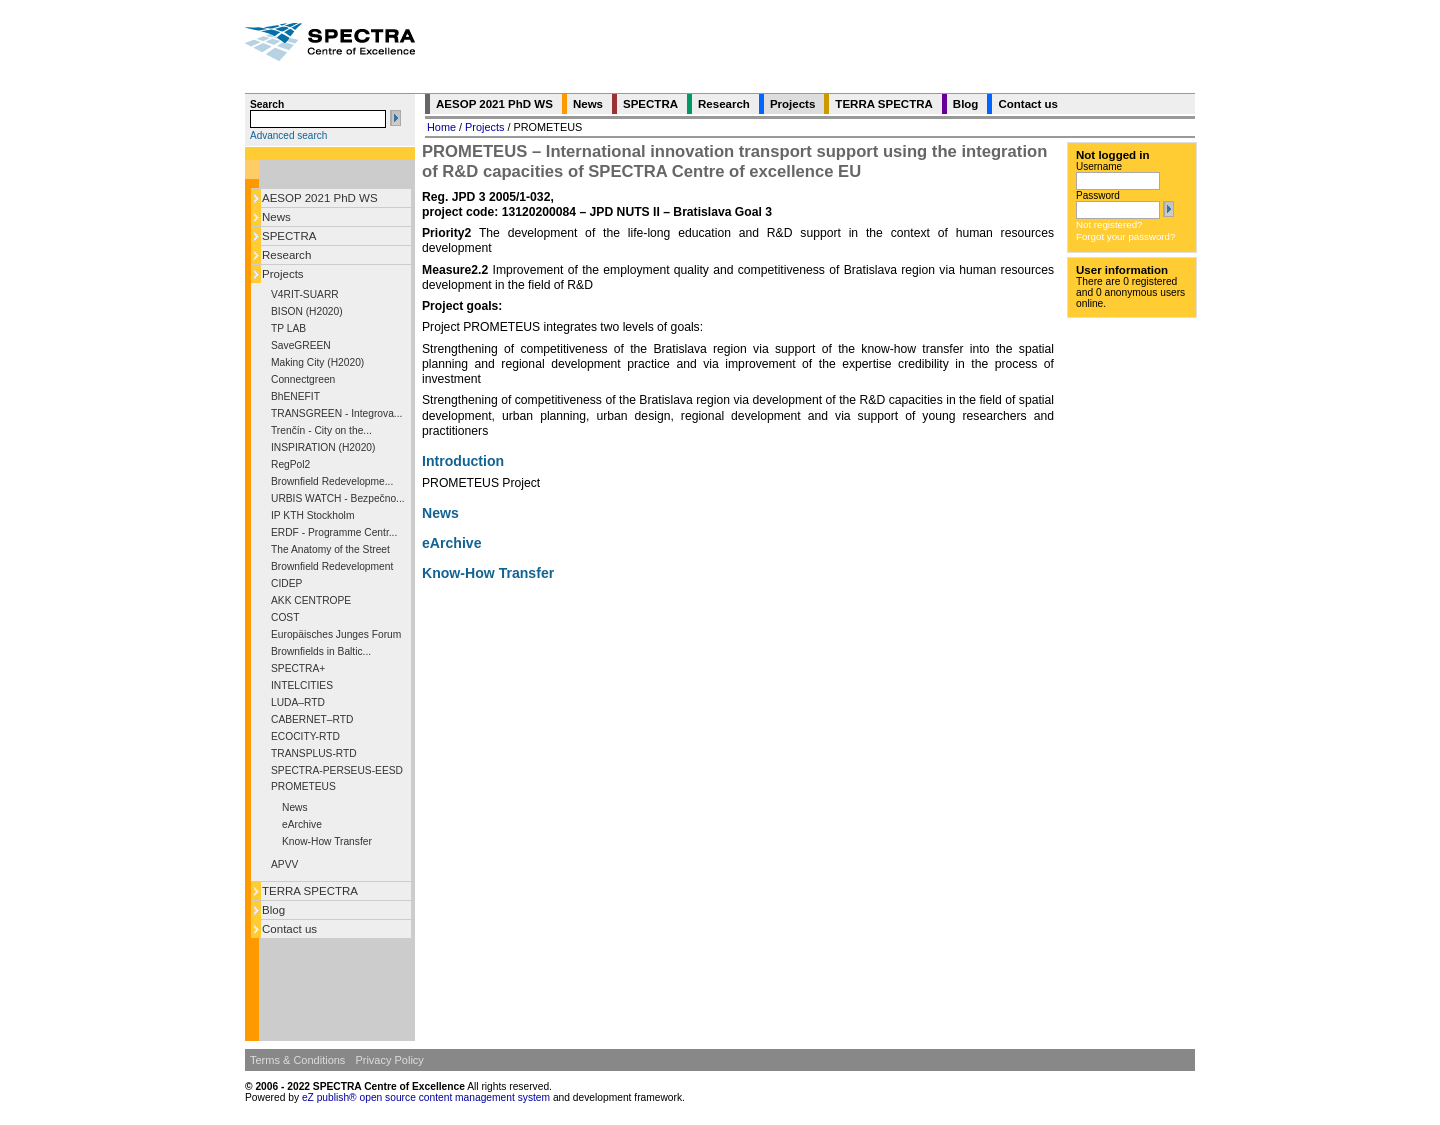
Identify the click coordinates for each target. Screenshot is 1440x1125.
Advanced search (288, 135)
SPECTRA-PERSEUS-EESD (337, 770)
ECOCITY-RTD (305, 736)
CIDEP (286, 583)
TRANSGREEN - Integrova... (336, 413)
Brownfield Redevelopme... (332, 481)
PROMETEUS (303, 786)
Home (441, 127)
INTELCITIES (302, 685)
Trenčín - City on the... (321, 430)
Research (286, 255)
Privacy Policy (389, 1060)
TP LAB (288, 328)
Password (1098, 195)
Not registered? (1109, 224)
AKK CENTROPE (311, 600)
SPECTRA (289, 236)
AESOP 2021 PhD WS (320, 198)
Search (267, 104)
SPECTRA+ (298, 668)
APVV (284, 864)
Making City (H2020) (317, 362)
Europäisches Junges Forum (336, 634)
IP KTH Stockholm (312, 515)
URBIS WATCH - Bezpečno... (338, 498)
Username (1099, 166)
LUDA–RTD (298, 702)
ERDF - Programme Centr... (334, 532)
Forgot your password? (1125, 236)
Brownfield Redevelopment (332, 566)
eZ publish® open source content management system (427, 1097)
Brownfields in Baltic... (321, 651)
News (276, 217)
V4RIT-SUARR (305, 294)
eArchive (302, 824)
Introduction (463, 461)
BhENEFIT (295, 396)
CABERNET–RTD (312, 719)
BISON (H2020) (307, 311)
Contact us (289, 929)
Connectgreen (303, 379)
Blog (273, 910)
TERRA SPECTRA (310, 891)
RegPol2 (290, 464)
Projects (283, 274)
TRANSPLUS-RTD (314, 753)
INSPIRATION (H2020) (323, 447)
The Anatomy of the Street (330, 549)
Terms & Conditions (297, 1060)
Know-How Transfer (327, 841)
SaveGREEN (301, 345)
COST (285, 617)
